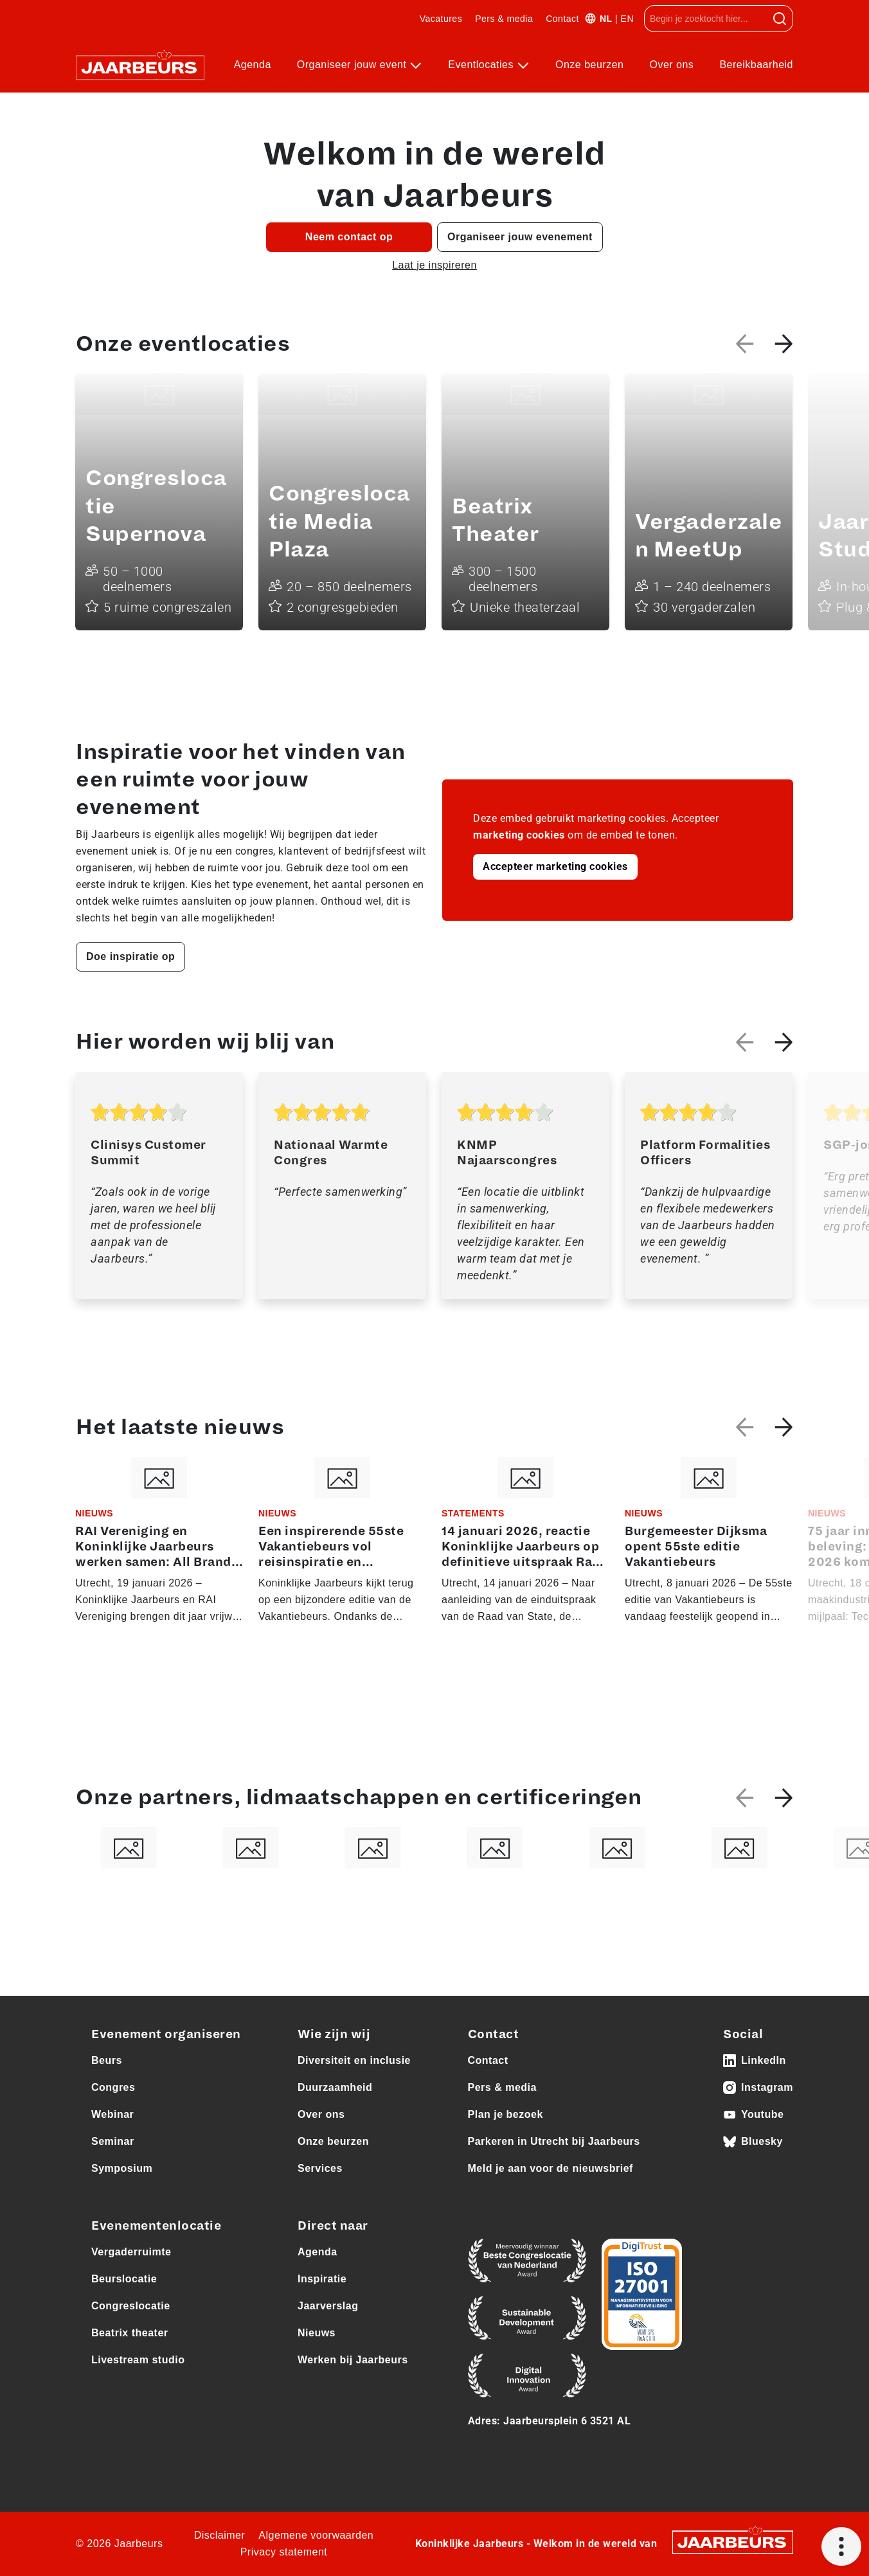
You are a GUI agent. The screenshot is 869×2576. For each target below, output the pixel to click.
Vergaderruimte (131, 2251)
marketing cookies (519, 835)
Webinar (112, 2114)
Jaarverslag (328, 2305)
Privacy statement (284, 2551)
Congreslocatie (130, 2305)
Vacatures (441, 18)
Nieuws (317, 2332)
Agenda (252, 64)
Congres (113, 2087)
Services (320, 2168)
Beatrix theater (129, 2332)
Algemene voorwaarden (315, 2535)
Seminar (112, 2141)
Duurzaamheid (335, 2087)
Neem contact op (349, 236)
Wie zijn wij (334, 2034)
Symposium (121, 2168)
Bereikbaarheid (756, 64)
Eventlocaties (482, 64)
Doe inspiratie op (130, 956)
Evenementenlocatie (156, 2225)
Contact (562, 18)
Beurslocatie (124, 2278)
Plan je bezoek (505, 2114)
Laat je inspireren (434, 265)
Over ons (671, 64)
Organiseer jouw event (353, 64)
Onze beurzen (589, 64)
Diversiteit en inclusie (354, 2060)
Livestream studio (137, 2359)
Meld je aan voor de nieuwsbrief (550, 2168)
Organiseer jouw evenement (520, 236)
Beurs (106, 2060)
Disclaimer (220, 2535)
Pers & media (504, 18)
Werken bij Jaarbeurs (353, 2359)
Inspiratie (322, 2278)
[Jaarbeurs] (732, 2542)
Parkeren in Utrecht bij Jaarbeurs (554, 2141)
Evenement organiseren (166, 2034)
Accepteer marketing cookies (555, 866)
